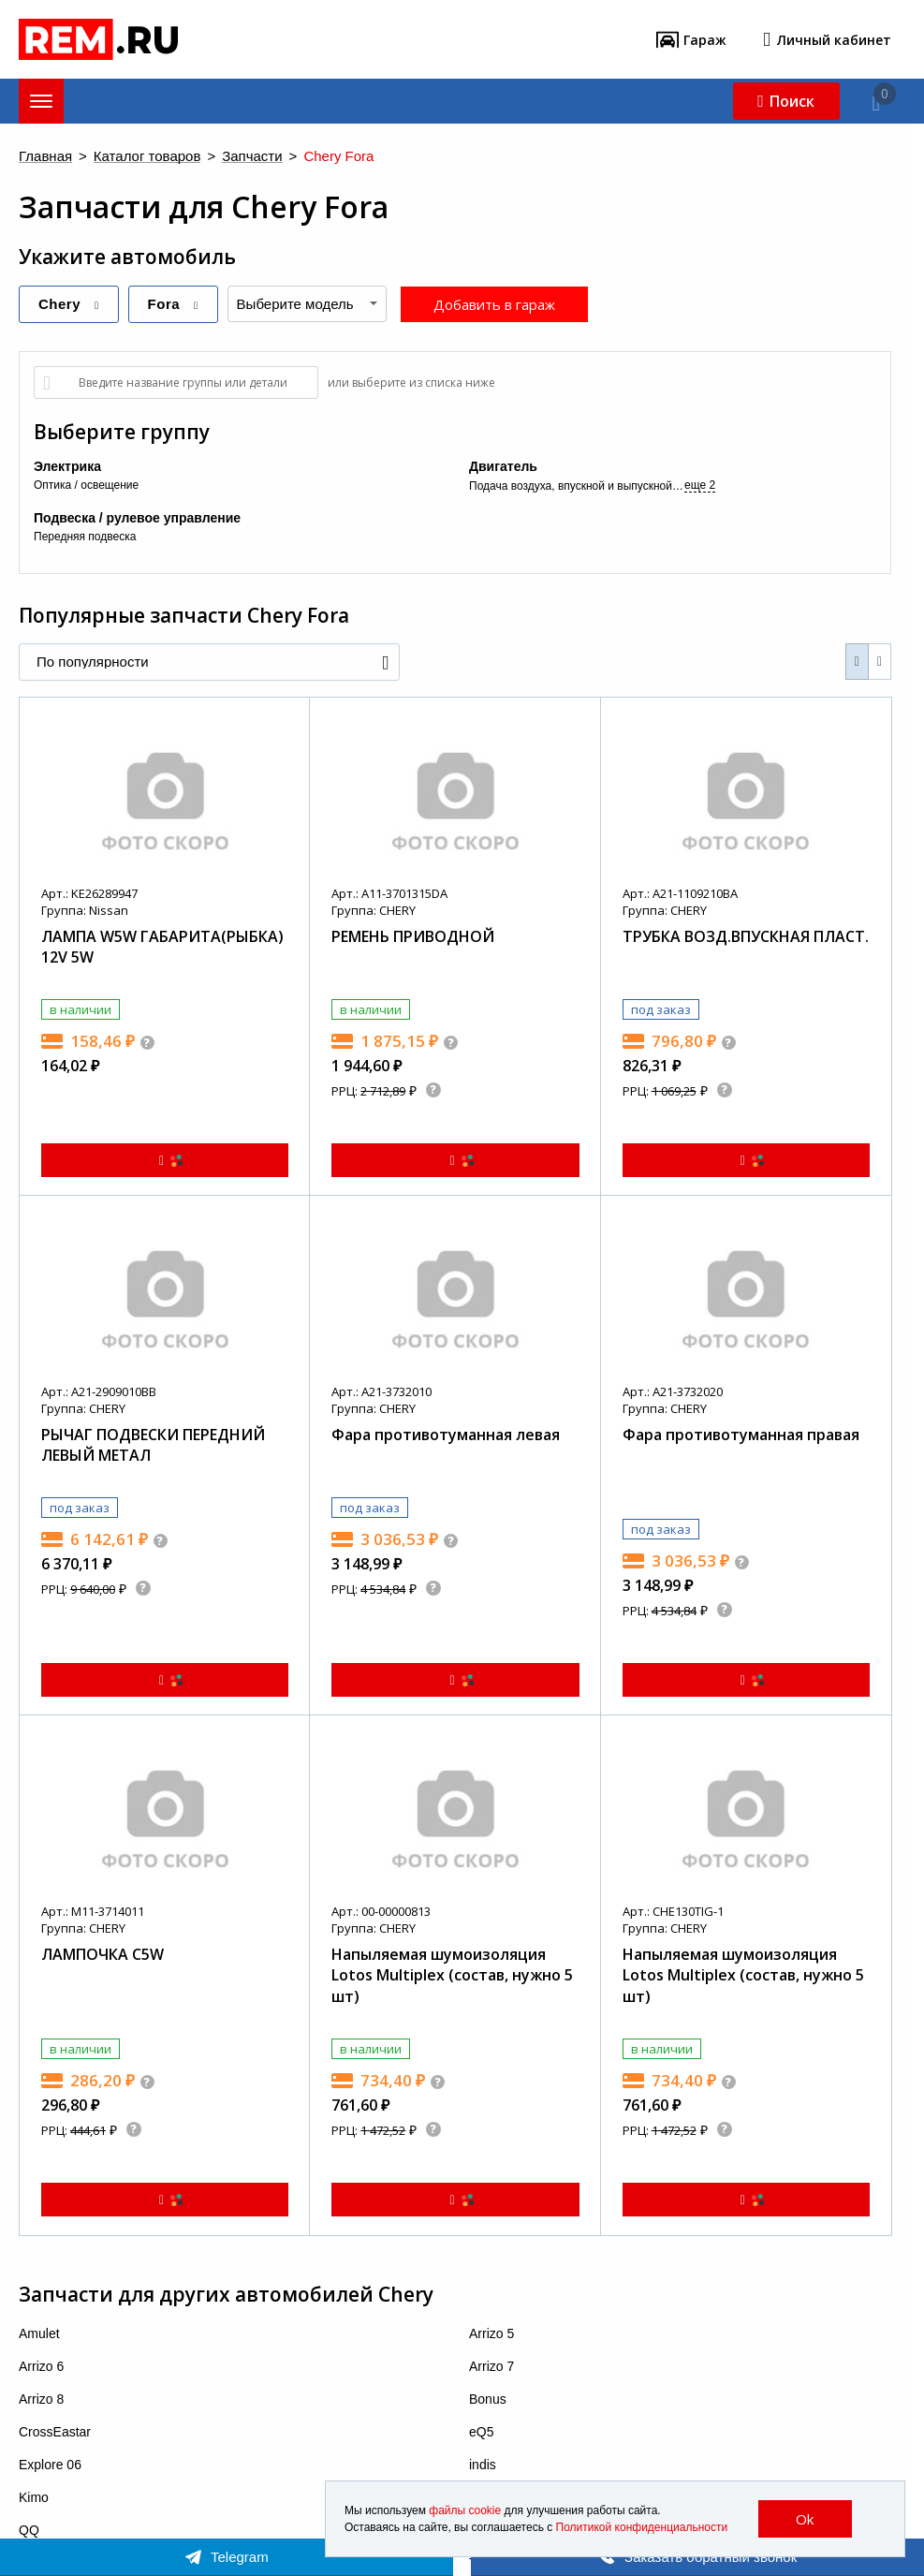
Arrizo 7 (491, 2366)
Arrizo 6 (41, 2366)
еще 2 (699, 485)
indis (482, 2464)
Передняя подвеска (85, 536)
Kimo (34, 2497)
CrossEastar (55, 2431)
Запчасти (252, 157)
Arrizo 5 (491, 2333)
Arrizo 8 (41, 2399)
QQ (29, 2530)
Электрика (67, 466)
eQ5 (481, 2431)
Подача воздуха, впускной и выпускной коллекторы (576, 486)
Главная (45, 157)
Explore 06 (50, 2464)
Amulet (39, 2333)
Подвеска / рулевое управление (137, 517)
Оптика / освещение (86, 485)
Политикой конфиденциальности (642, 2527)
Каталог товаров (147, 157)
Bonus (487, 2399)
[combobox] (307, 304)
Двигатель (503, 466)
